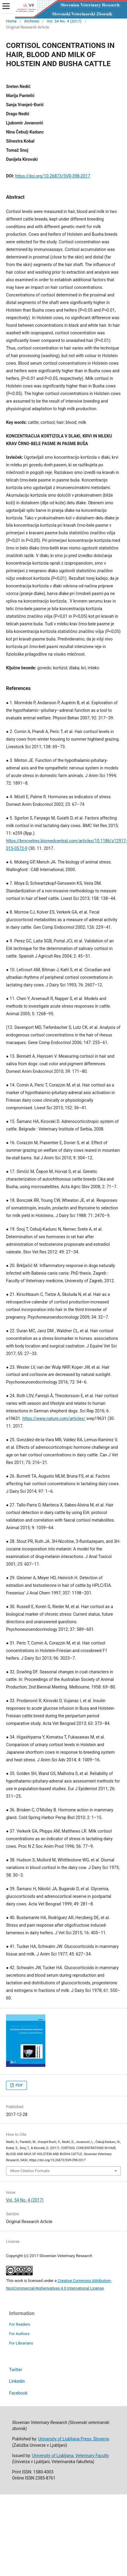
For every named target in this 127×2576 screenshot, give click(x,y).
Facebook (18, 2393)
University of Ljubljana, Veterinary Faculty (70, 2455)
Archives (31, 21)
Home (11, 21)
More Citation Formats (30, 2171)
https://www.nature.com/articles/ (53, 1418)
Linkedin (17, 2381)
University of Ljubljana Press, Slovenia (73, 2438)
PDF (19, 2085)
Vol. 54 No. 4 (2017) (64, 21)
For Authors (19, 2333)
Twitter (15, 2369)
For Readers (19, 2324)
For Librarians (21, 2343)
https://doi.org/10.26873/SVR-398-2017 (52, 176)
